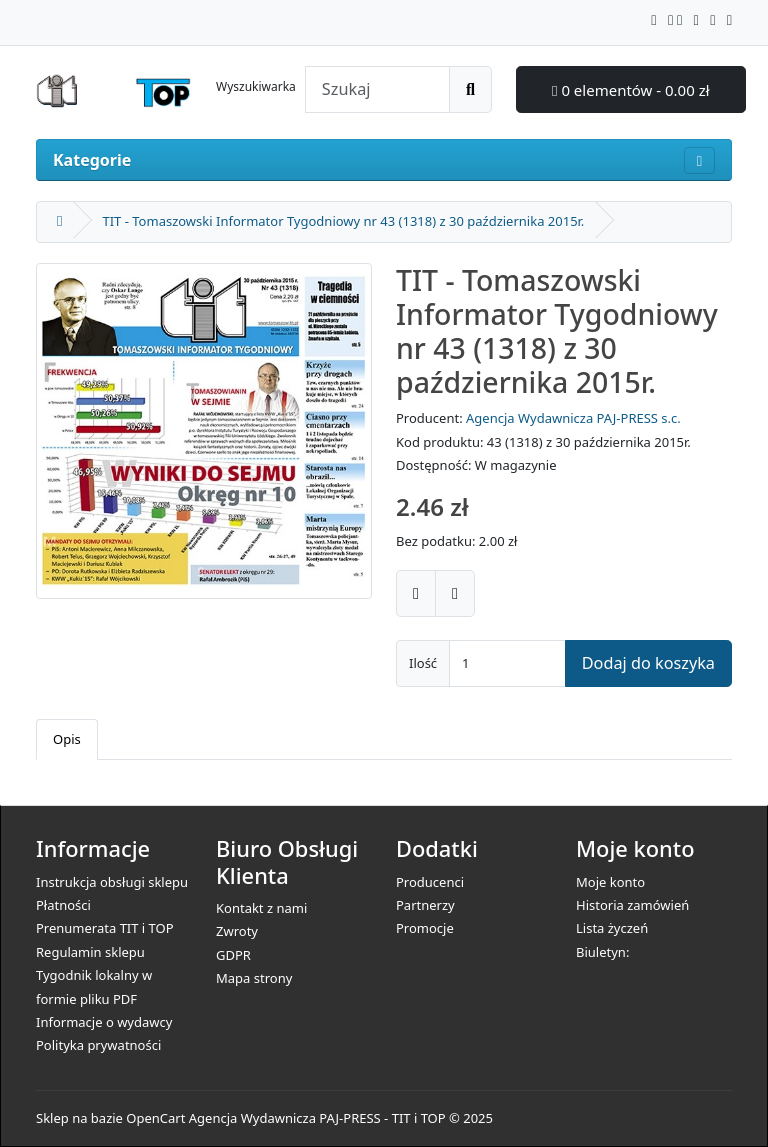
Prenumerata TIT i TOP (105, 928)
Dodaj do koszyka (648, 663)
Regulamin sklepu (90, 952)
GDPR (233, 955)
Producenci (430, 882)
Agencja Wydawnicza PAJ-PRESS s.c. (573, 418)
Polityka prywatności (98, 1045)
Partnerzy (425, 905)
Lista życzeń (612, 928)
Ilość (423, 663)
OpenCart (155, 1118)
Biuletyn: (602, 952)
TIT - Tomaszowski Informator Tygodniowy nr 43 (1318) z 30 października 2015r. (343, 221)
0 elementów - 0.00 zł (631, 90)
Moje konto (610, 882)
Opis (67, 739)
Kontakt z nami (261, 908)
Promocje (425, 928)
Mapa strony (254, 978)
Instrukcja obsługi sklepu (112, 882)
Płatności (63, 905)
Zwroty (237, 931)
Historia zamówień (632, 905)
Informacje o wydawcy (104, 1022)
